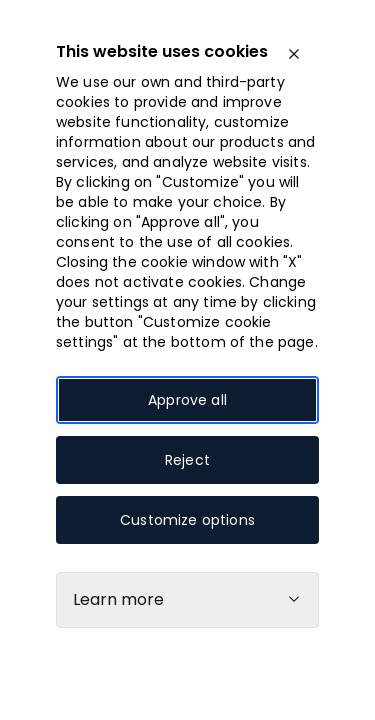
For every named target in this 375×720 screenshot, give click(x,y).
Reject (187, 460)
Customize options (187, 520)
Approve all (187, 400)
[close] (294, 54)
